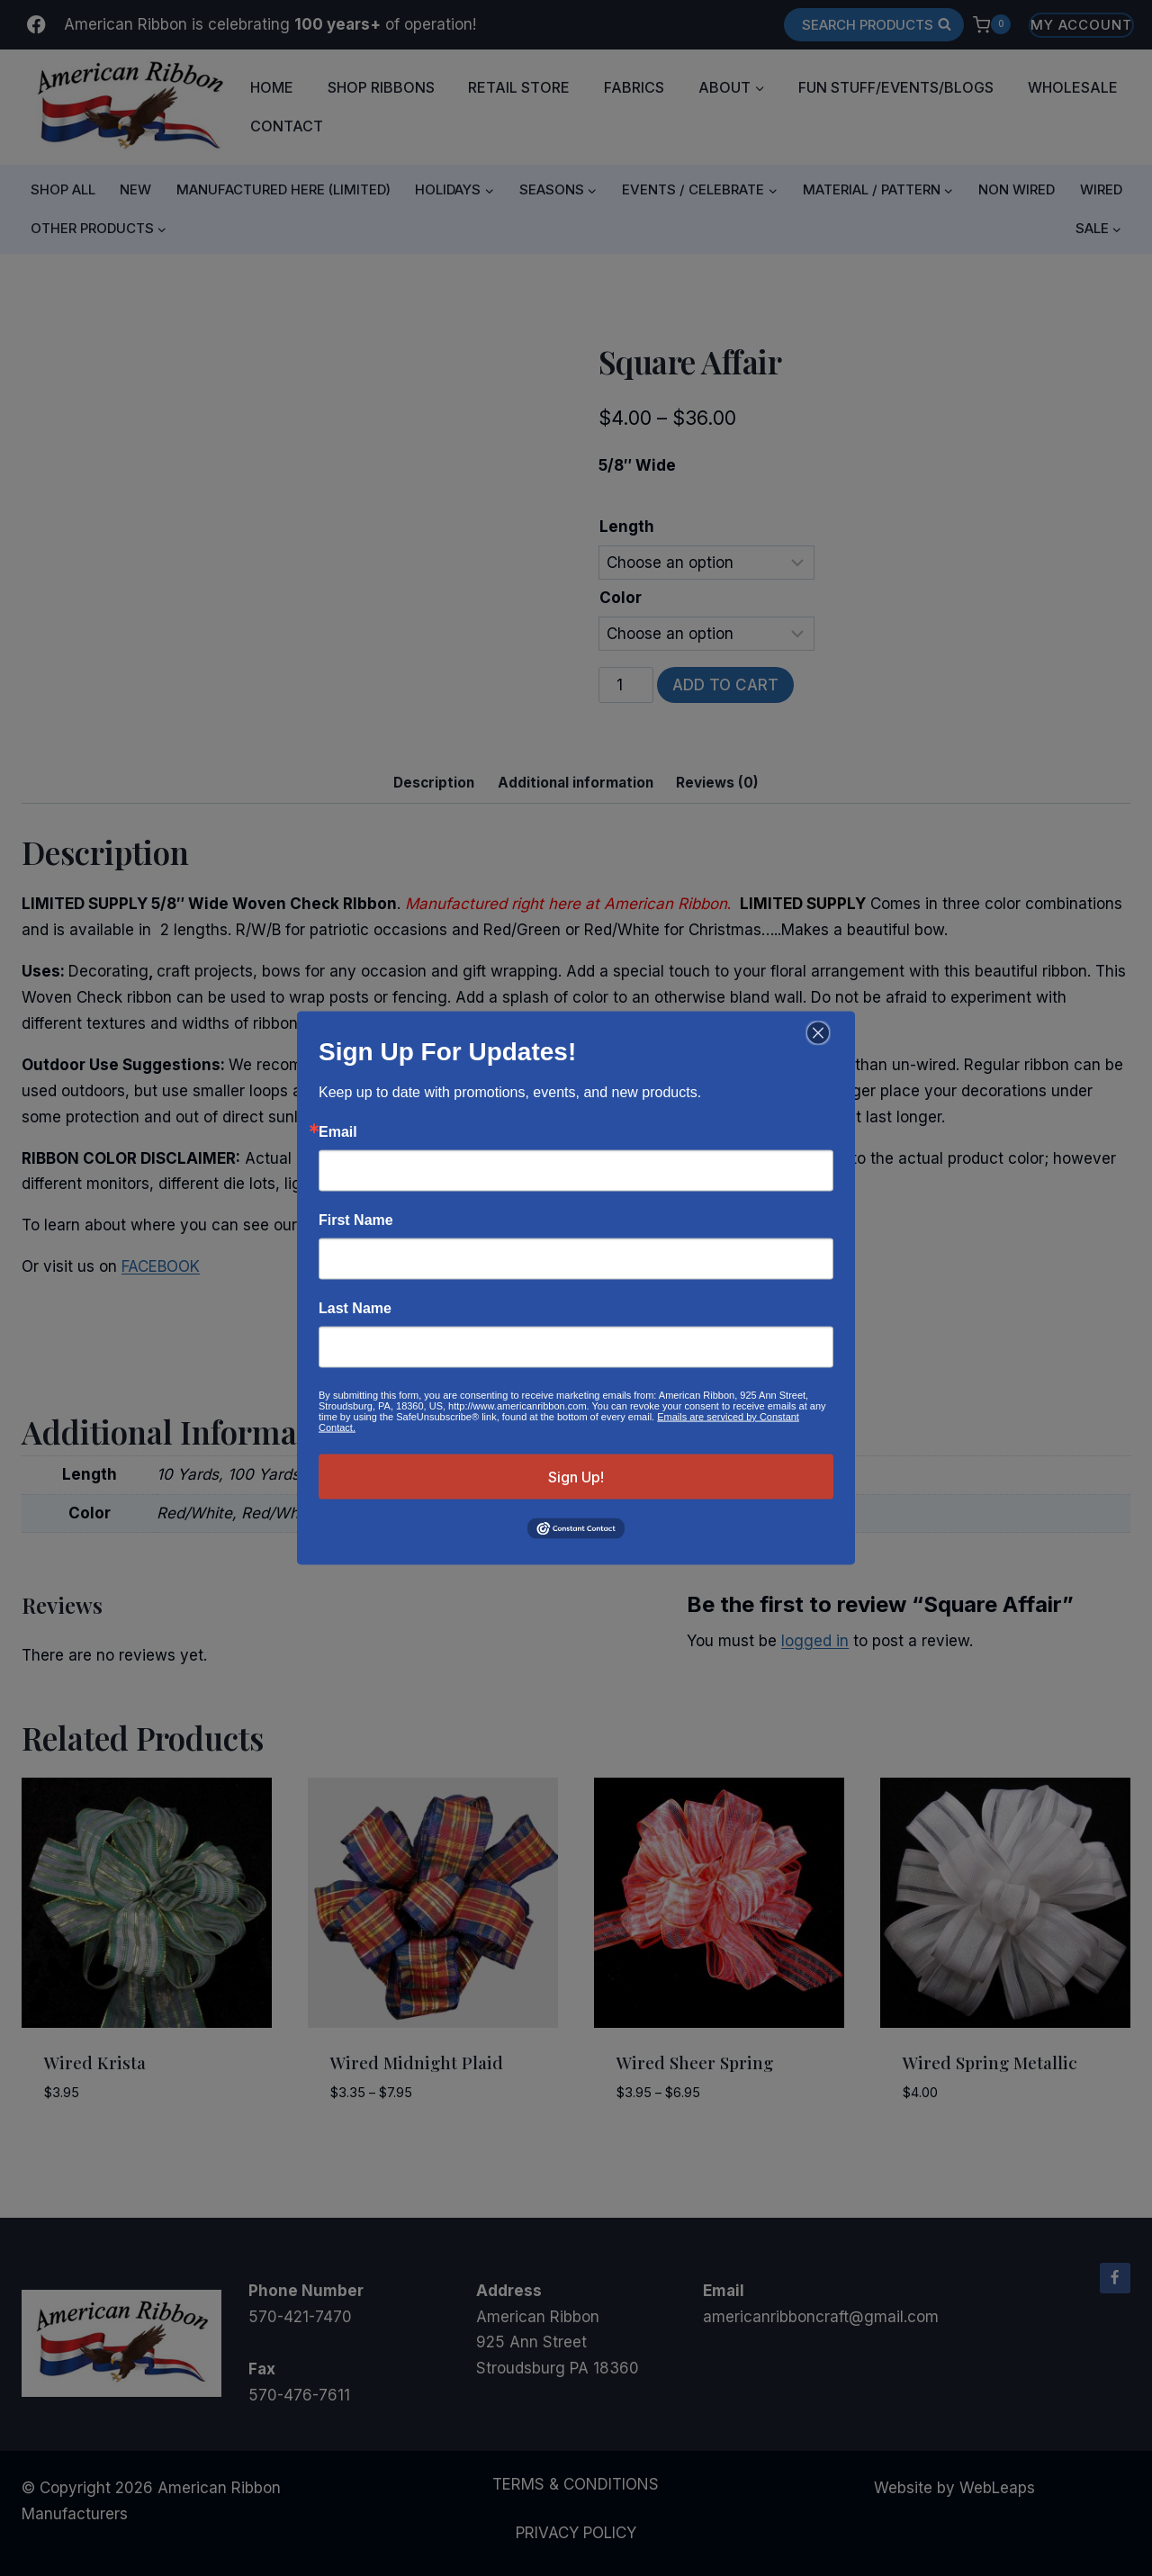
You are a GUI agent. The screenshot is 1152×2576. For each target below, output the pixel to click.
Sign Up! (576, 1477)
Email (338, 1132)
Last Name (355, 1309)
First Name (356, 1220)
